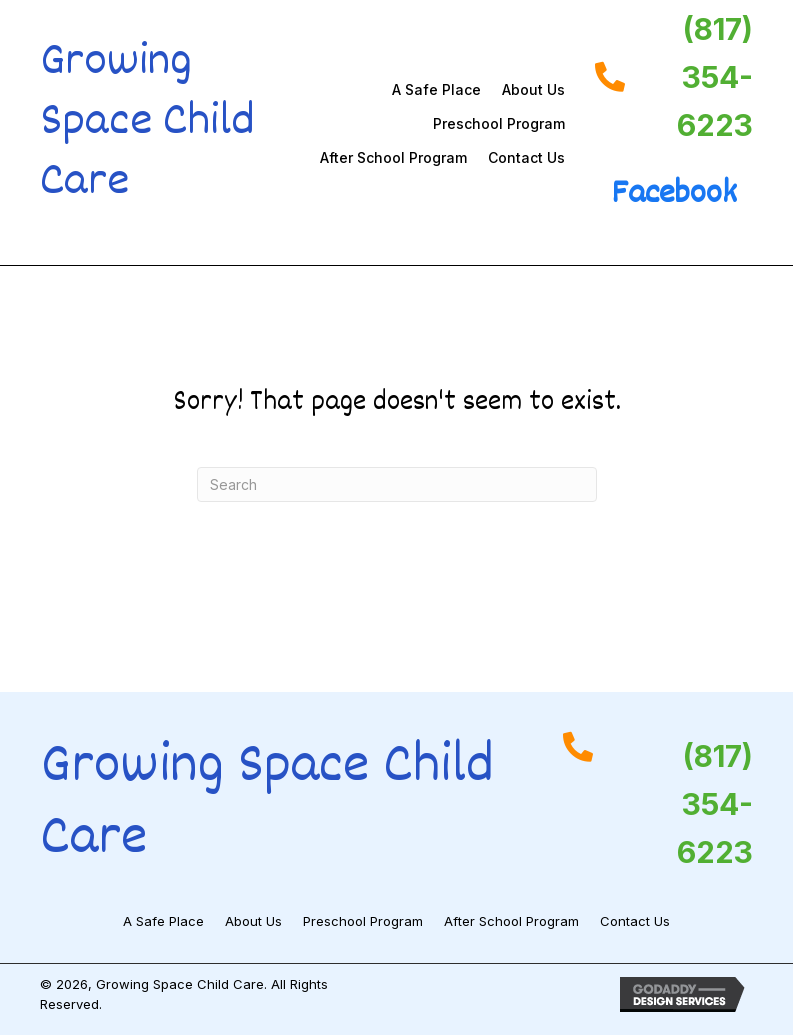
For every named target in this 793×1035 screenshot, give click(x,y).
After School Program (393, 157)
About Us (533, 89)
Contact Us (526, 157)
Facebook (674, 195)
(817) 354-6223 (715, 77)
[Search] (397, 484)
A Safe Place (436, 89)
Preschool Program (499, 123)
